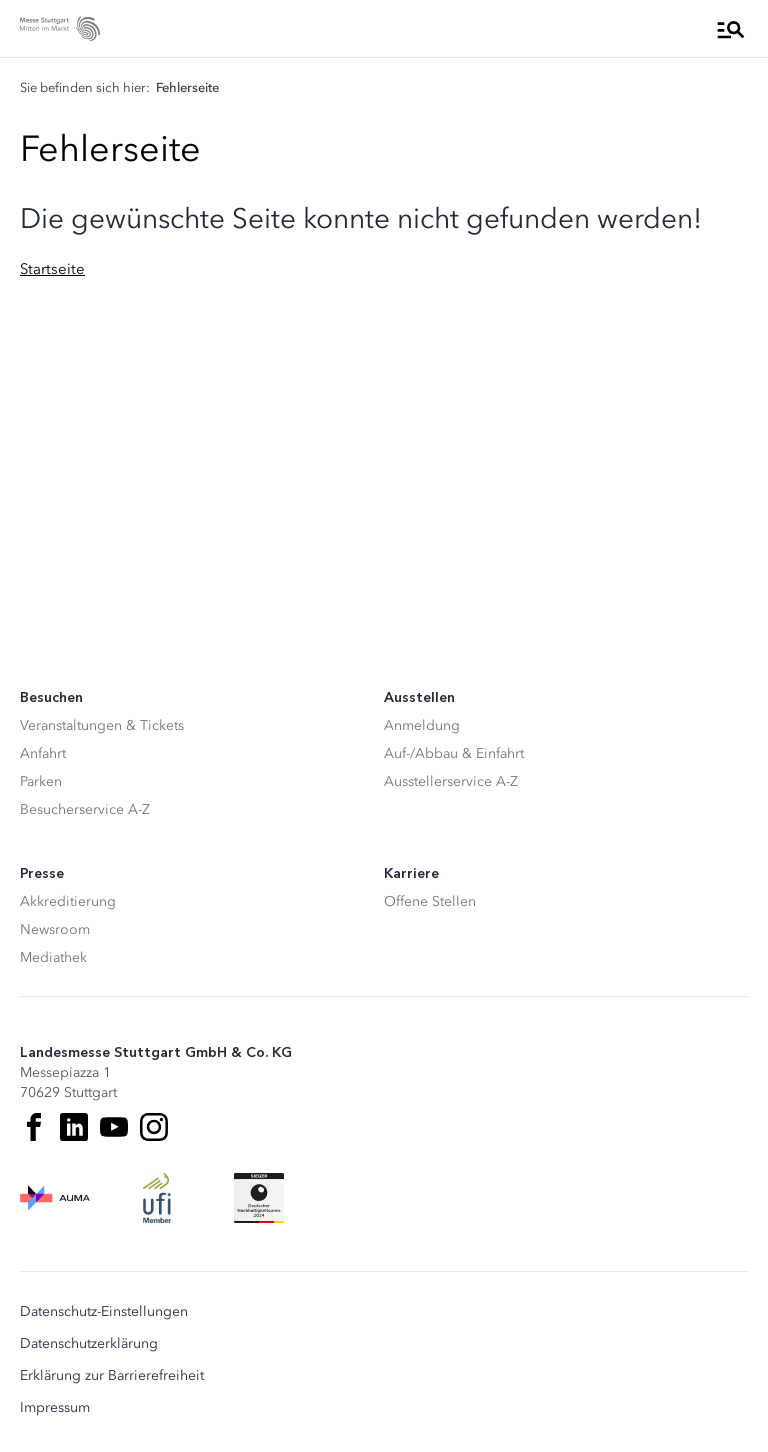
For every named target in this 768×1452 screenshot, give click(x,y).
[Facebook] (34, 1127)
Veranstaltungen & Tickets (102, 725)
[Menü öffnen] (731, 29)
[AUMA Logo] (55, 1198)
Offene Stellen (430, 901)
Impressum (55, 1408)
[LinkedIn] (74, 1127)
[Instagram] (154, 1127)
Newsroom (55, 929)
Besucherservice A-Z (85, 809)
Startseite (52, 269)
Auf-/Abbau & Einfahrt (454, 753)
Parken (41, 781)
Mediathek (53, 957)
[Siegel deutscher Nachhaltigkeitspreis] (259, 1198)
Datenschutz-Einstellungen (104, 1312)
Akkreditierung (68, 901)
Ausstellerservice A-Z (451, 781)
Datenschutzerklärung (89, 1344)
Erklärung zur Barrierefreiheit (112, 1376)
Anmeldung (422, 725)
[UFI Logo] (157, 1198)
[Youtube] (114, 1127)
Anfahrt (43, 753)
